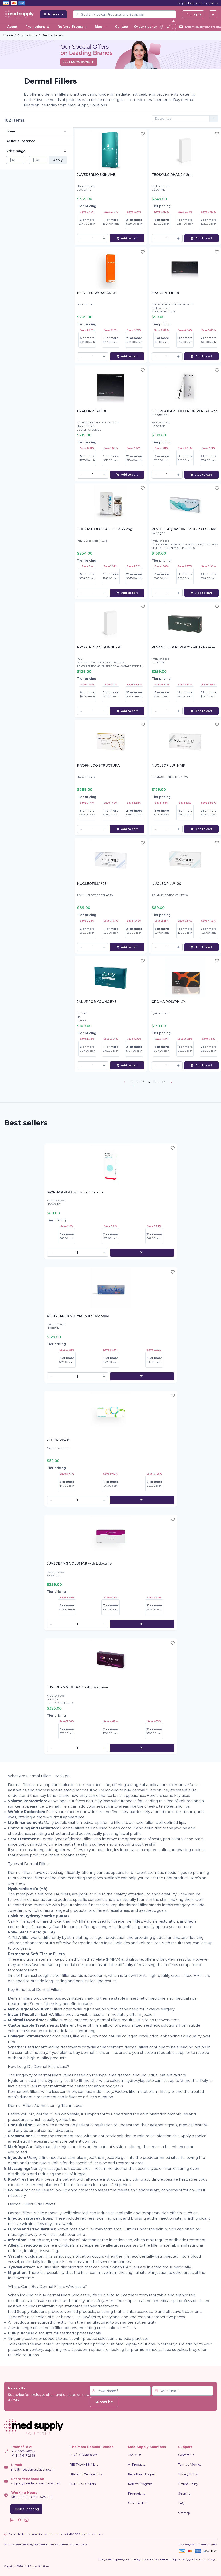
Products (53, 14)
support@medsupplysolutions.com (35, 2483)
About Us (134, 2455)
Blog (101, 27)
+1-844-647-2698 (23, 2455)
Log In (193, 14)
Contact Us (186, 2455)
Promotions (37, 27)
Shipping (184, 2493)
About (12, 27)
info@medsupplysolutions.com (203, 26)
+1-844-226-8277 (174, 27)
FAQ (181, 2503)
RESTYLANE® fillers (84, 2464)
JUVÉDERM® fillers (83, 2455)
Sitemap (184, 2513)
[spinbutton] (93, 238)
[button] (81, 238)
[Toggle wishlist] (143, 134)
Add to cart (127, 238)
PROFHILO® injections (86, 2474)
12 (163, 1082)
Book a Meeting (26, 2509)
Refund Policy (188, 2484)
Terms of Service (190, 2464)
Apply (58, 160)
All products (27, 35)
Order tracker (149, 26)
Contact (121, 27)
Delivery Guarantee (48, 3)
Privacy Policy (188, 2474)
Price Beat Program (142, 2474)
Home (8, 35)
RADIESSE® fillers (83, 2484)
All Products (136, 2464)
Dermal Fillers (52, 35)
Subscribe (104, 2402)
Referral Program (72, 27)
